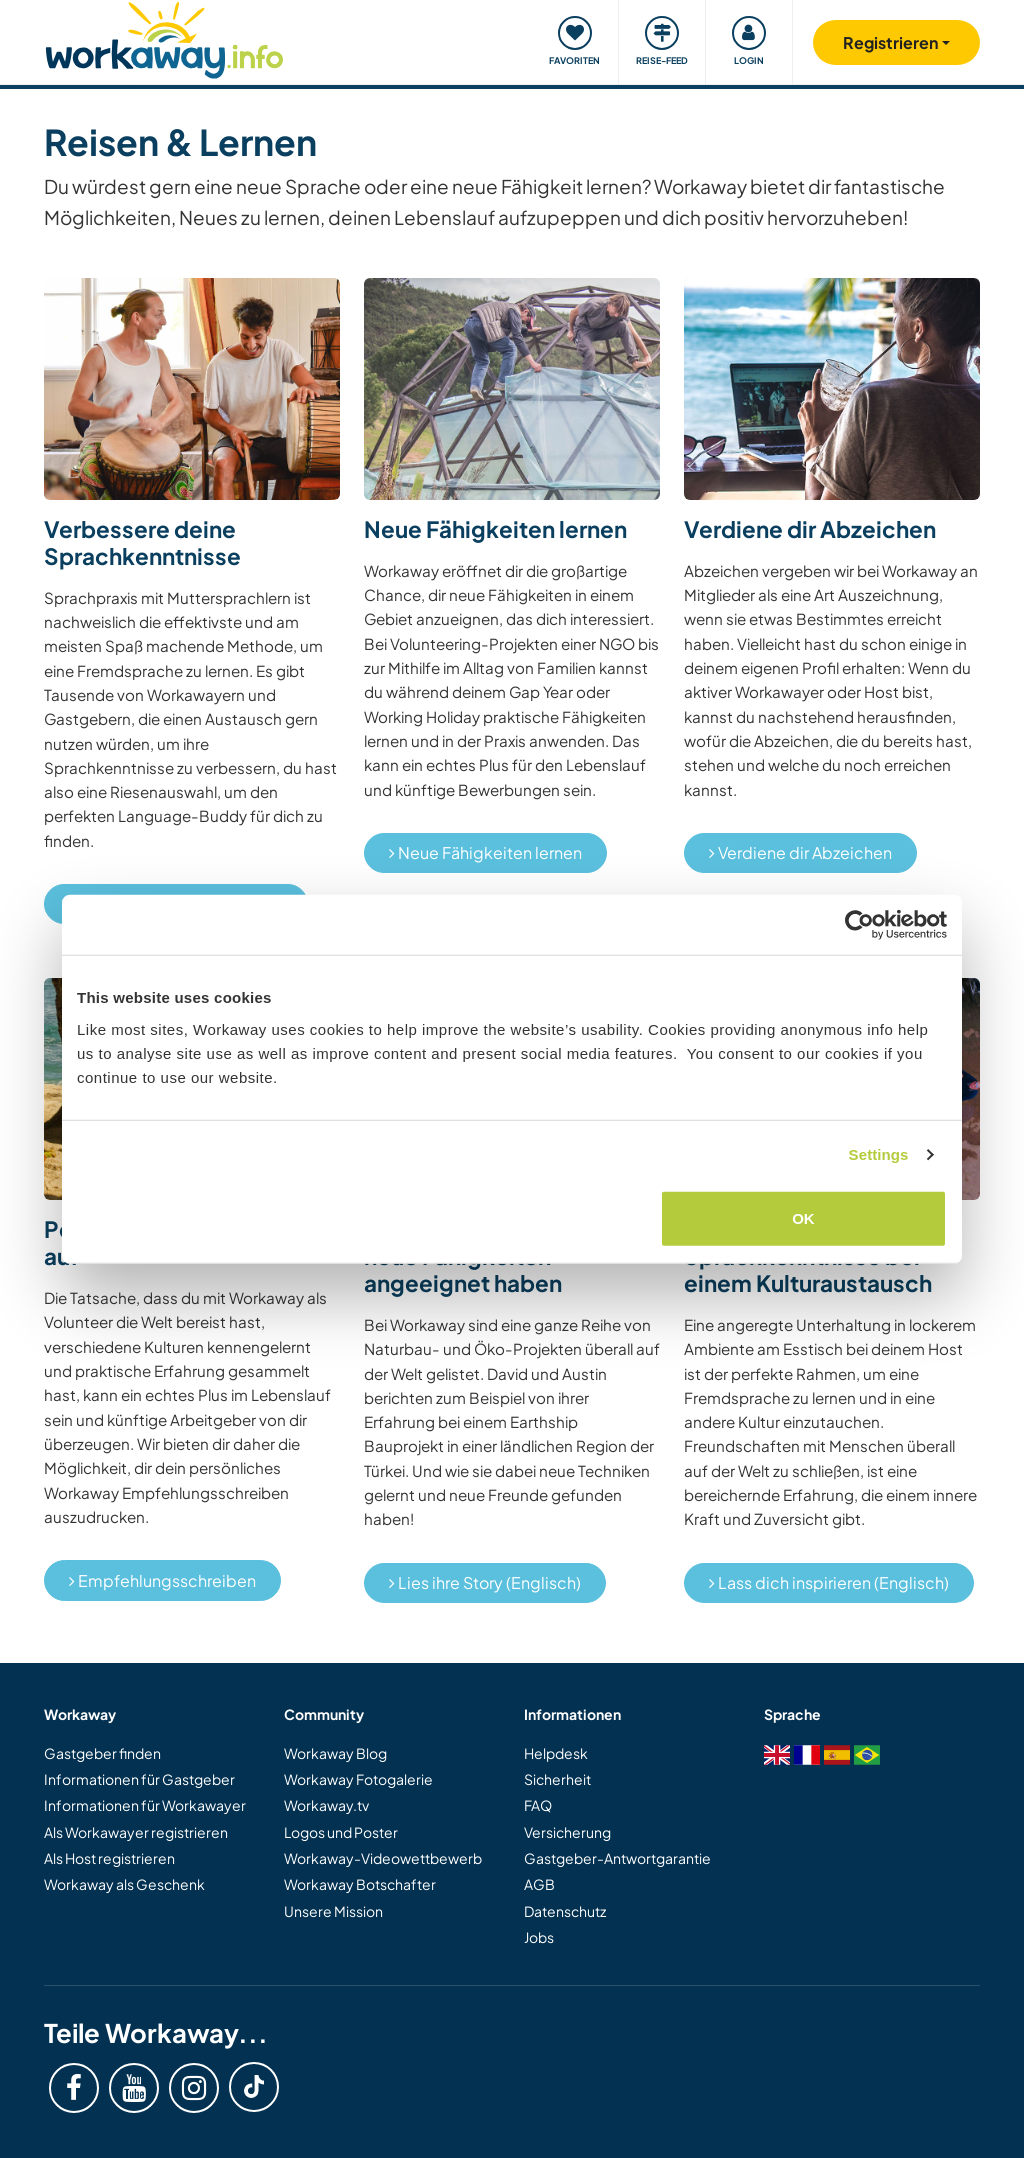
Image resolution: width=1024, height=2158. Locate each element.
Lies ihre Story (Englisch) (485, 1582)
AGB (539, 1884)
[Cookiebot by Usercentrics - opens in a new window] (859, 925)
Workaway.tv (326, 1805)
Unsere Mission (333, 1911)
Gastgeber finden (102, 1753)
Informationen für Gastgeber (139, 1779)
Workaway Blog (335, 1753)
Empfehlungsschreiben (162, 1580)
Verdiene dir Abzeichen (800, 852)
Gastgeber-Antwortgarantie (617, 1858)
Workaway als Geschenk (124, 1884)
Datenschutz (565, 1911)
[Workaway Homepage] (164, 37)
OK (803, 1217)
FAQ (538, 1805)
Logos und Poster (341, 1832)
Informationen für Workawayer (145, 1805)
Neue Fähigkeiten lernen (485, 852)
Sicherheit (557, 1779)
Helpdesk (556, 1753)
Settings (879, 1154)
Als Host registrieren (109, 1858)
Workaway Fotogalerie (358, 1779)
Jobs (539, 1937)
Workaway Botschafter (360, 1884)
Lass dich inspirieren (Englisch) (829, 1582)
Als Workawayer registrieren (136, 1832)
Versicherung (567, 1832)
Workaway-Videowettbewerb (383, 1858)
